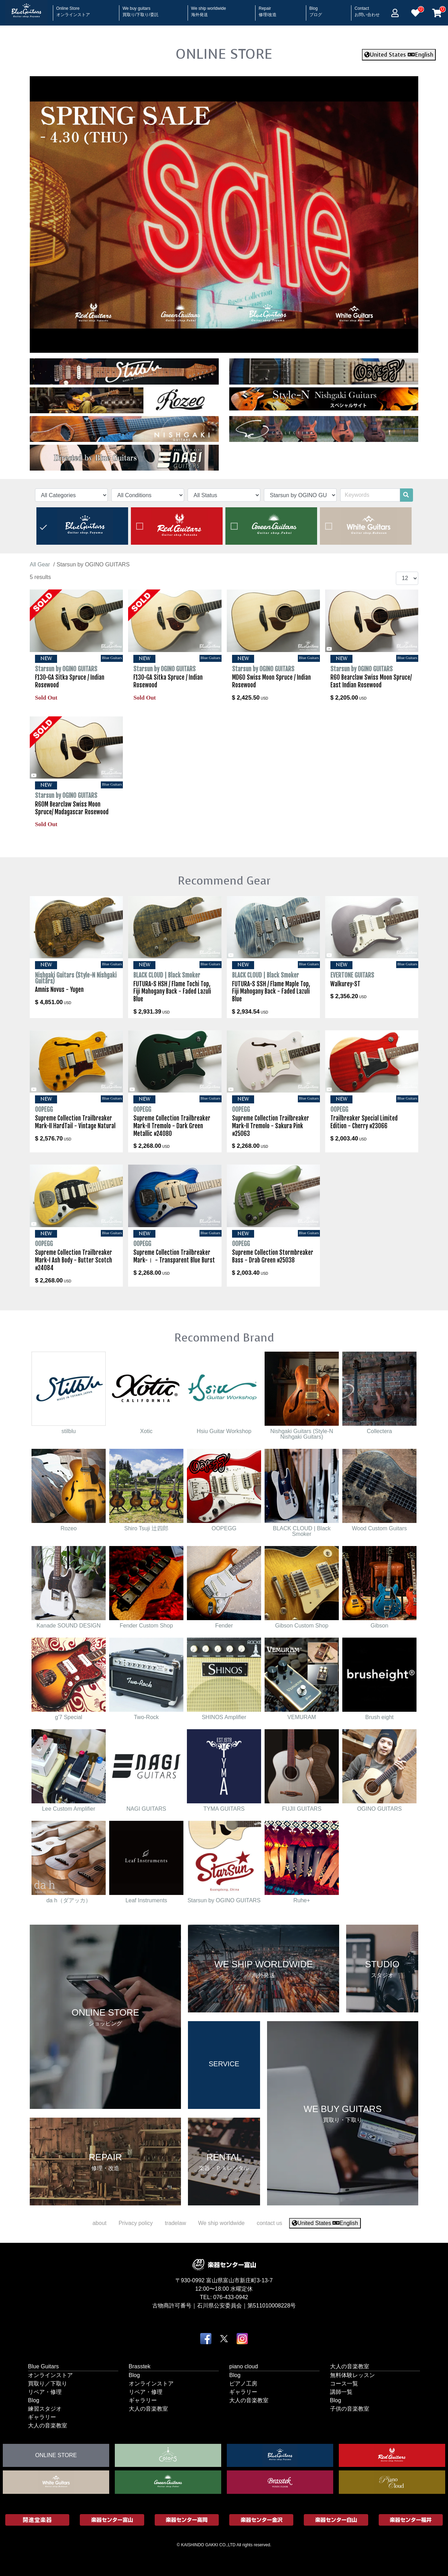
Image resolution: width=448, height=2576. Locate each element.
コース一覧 (344, 2384)
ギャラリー (42, 2417)
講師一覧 (341, 2392)
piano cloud (243, 2366)
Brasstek (139, 2366)
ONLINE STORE (224, 53)
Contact (367, 9)
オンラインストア (50, 2375)
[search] (406, 495)
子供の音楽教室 (349, 2409)
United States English (398, 54)
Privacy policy (136, 2223)
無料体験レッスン (352, 2375)
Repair (267, 9)
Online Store (73, 9)
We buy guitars (140, 9)
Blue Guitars (43, 2366)
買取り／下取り (47, 2384)
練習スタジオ (45, 2409)
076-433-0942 (230, 2297)
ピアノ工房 (243, 2384)
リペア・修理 (45, 2392)
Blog (315, 9)
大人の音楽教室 (47, 2425)
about (99, 2223)
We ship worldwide (208, 9)
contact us (269, 2223)
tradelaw (175, 2223)
